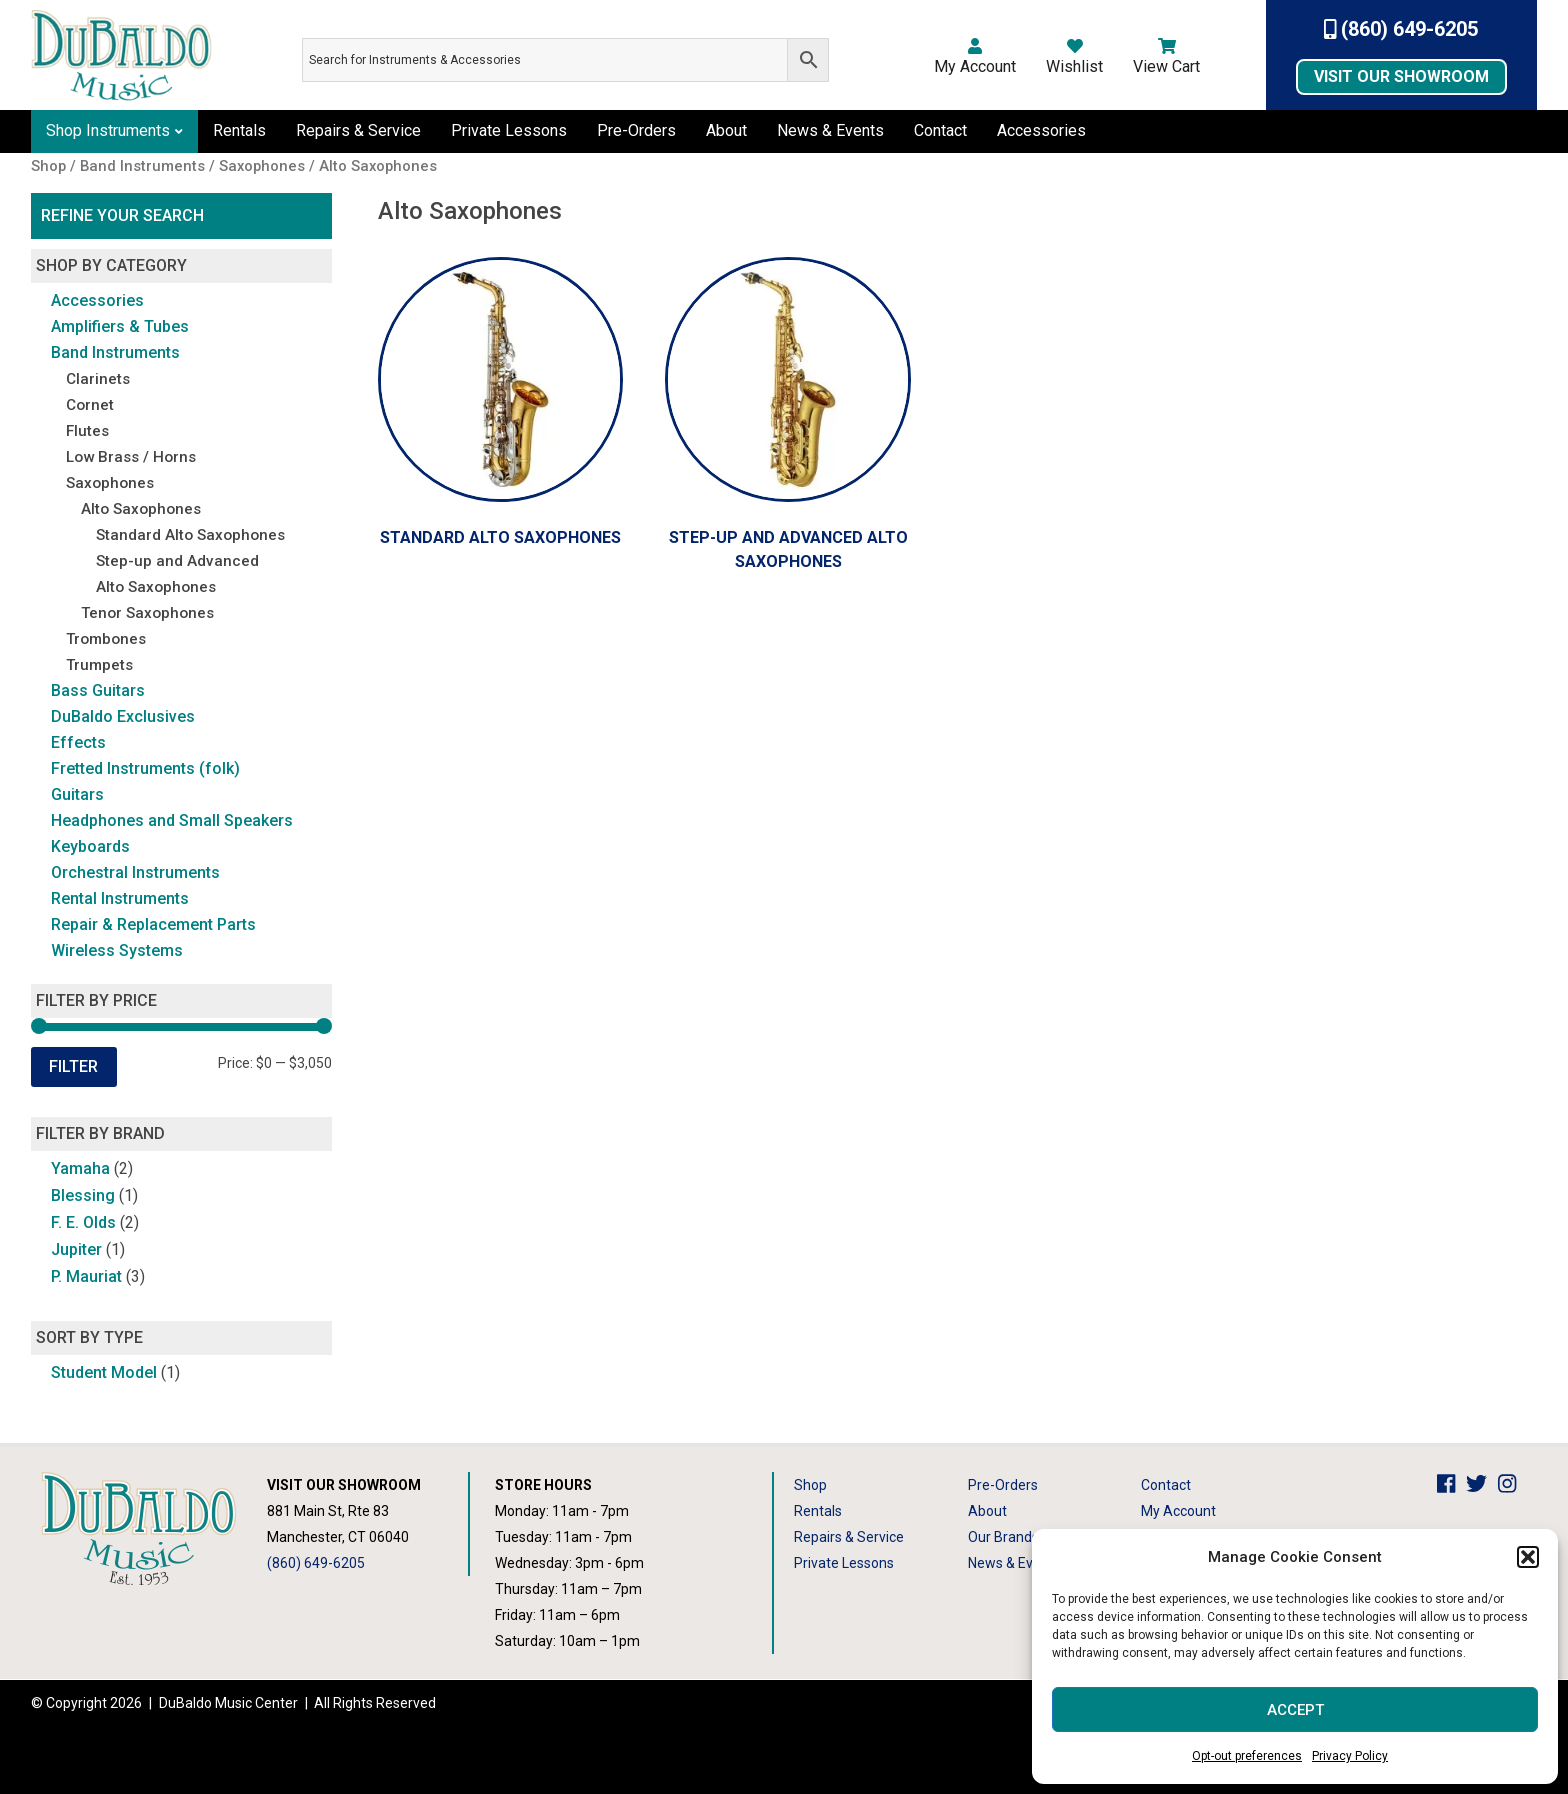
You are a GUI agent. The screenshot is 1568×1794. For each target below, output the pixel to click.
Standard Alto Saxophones (190, 535)
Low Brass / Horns (131, 457)
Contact (940, 130)
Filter (73, 1066)
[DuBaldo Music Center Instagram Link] (1512, 1485)
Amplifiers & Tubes (120, 326)
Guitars (77, 794)
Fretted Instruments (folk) (145, 768)
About (726, 130)
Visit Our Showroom (1401, 76)
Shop (810, 1485)
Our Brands (1003, 1537)
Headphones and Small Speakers (172, 820)
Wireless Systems (117, 950)
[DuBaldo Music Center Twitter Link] (1482, 1485)
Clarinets (98, 379)
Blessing (83, 1195)
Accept (1295, 1710)
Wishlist (1074, 57)
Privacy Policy (1350, 1756)
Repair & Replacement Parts (153, 924)
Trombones (106, 639)
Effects (78, 742)
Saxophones (110, 483)
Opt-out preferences (1247, 1756)
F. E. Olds (83, 1222)
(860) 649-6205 (1401, 29)
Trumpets (99, 665)
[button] (1528, 1557)
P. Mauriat (86, 1276)
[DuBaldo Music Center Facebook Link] (1451, 1485)
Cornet (90, 405)
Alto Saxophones (141, 509)
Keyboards (90, 846)
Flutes (87, 431)
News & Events (830, 130)
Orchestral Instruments (135, 872)
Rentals (239, 130)
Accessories (1041, 130)
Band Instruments (115, 352)
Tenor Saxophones (147, 613)
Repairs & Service (358, 130)
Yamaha (80, 1168)
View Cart (1166, 57)
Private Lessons (509, 130)
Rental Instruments (120, 898)
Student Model (104, 1372)
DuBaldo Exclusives (123, 716)
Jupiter (76, 1249)
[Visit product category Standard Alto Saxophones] (501, 408)
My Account (975, 57)
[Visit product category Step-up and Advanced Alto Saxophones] (788, 420)
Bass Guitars (98, 690)
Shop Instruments (108, 130)
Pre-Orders (636, 130)
